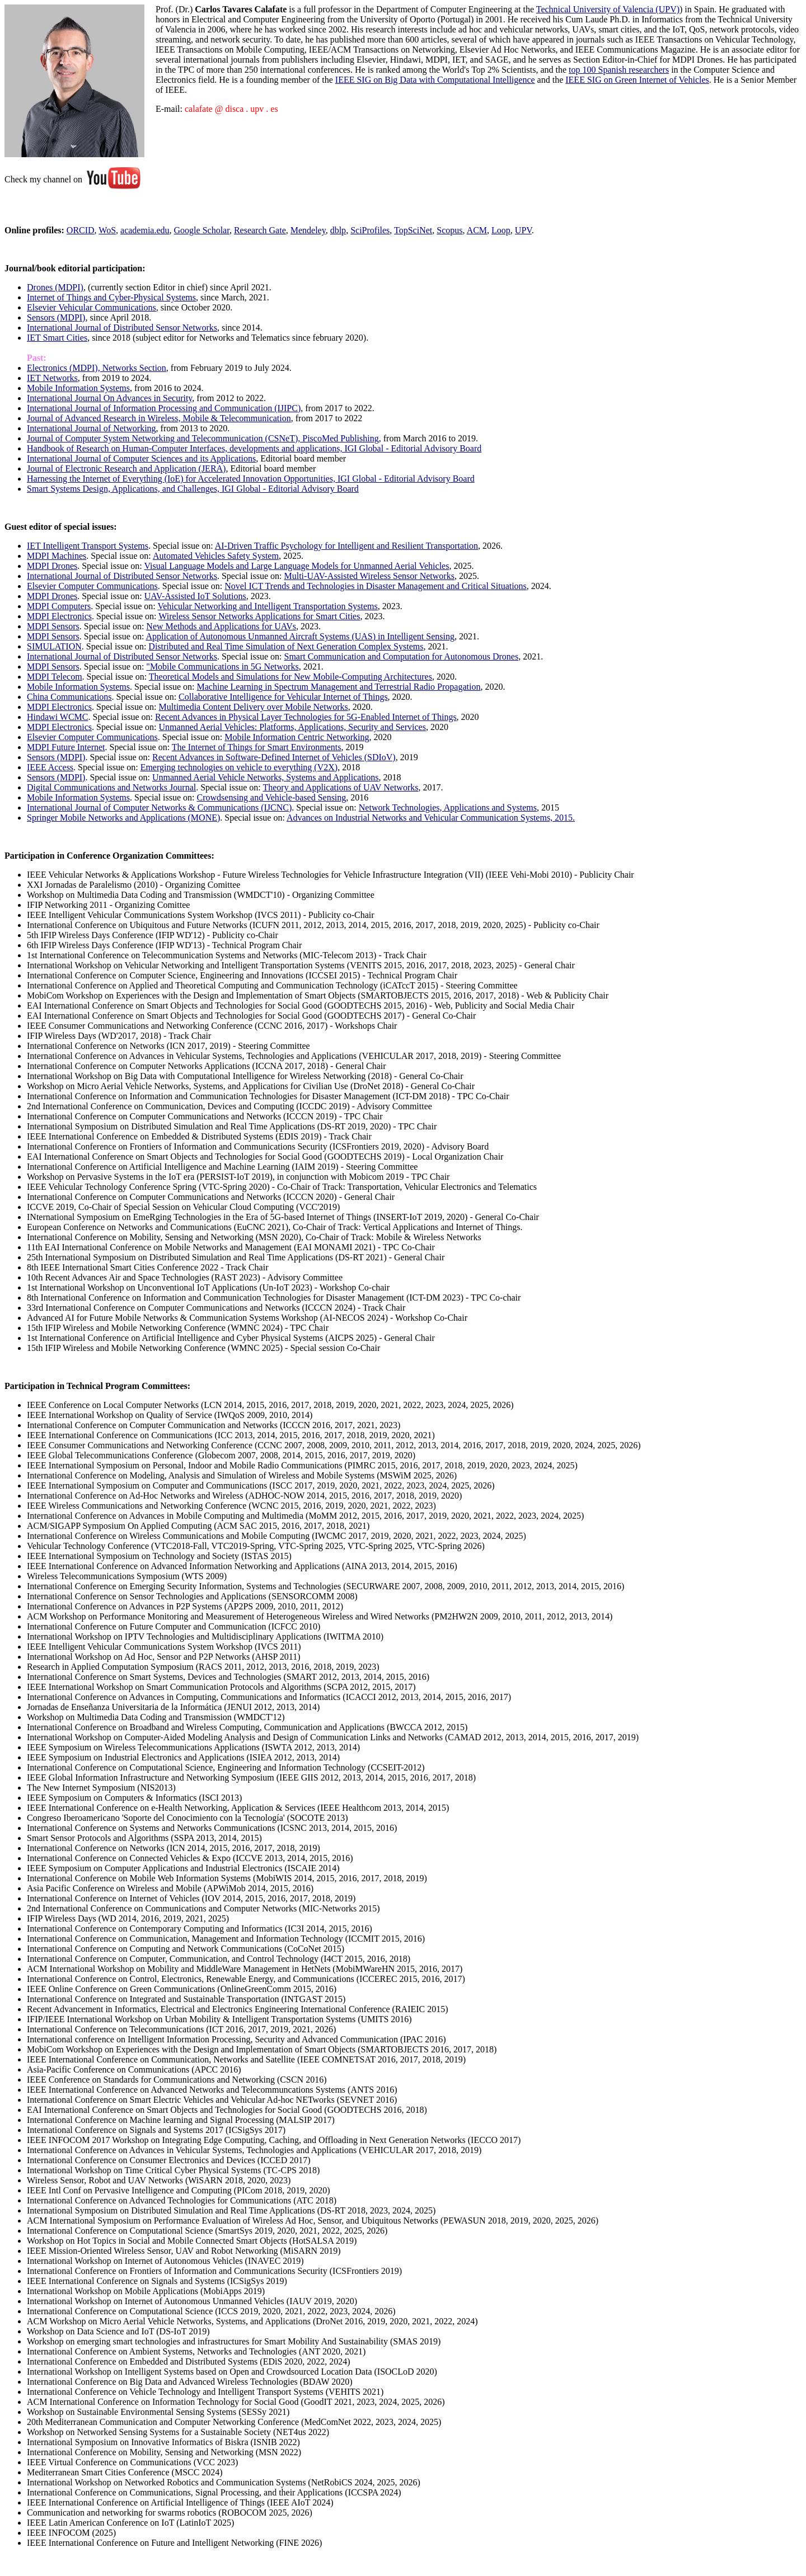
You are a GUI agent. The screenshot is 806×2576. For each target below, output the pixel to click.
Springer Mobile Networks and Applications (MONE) (123, 817)
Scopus (449, 230)
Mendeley (308, 230)
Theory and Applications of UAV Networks (340, 787)
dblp (338, 230)
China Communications (69, 696)
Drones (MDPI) (55, 287)
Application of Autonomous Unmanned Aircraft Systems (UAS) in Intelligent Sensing (300, 636)
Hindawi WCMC (57, 717)
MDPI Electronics (59, 616)
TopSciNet (413, 230)
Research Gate (260, 230)
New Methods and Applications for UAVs (221, 626)
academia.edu (145, 230)
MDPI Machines (56, 556)
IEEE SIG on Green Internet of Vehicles (637, 79)
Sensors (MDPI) (56, 317)
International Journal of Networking (91, 428)
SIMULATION (54, 646)
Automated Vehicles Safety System (216, 556)
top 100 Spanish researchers (619, 69)
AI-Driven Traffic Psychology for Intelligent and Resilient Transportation (346, 545)
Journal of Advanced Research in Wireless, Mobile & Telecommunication (159, 418)
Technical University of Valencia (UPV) (608, 9)
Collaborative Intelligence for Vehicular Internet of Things (283, 696)
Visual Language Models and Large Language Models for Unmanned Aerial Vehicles (296, 566)
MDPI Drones (52, 566)
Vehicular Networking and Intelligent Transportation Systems (267, 606)
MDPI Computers (59, 606)
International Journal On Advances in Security (109, 398)
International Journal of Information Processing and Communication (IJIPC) (164, 408)
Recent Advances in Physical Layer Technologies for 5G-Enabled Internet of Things (306, 717)
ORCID (81, 230)
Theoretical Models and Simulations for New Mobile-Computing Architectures (290, 676)
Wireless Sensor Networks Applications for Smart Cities (259, 616)
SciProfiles (370, 230)
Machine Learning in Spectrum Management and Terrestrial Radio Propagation (339, 686)
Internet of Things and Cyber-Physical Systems (111, 297)
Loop (500, 230)
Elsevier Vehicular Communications (91, 307)
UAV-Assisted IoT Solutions (195, 596)
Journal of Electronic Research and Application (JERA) (126, 468)
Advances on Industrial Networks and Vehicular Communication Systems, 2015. (431, 817)
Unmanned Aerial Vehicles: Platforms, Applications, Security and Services (292, 727)
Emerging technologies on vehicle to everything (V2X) (239, 767)
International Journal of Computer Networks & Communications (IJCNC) (159, 807)
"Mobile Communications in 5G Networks (222, 666)
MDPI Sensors (53, 626)
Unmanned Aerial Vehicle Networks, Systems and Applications (265, 777)
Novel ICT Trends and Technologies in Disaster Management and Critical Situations (375, 586)
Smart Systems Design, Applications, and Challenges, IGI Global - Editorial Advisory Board (193, 488)
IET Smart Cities (57, 337)
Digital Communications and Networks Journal (111, 787)
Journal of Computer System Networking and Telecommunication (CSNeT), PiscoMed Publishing (203, 438)
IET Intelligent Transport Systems (87, 545)
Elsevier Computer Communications (92, 586)
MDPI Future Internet (66, 747)
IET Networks (52, 378)
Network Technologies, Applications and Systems (448, 807)
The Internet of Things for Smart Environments (256, 747)
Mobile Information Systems (78, 388)
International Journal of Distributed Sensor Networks (122, 327)
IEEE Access (50, 767)
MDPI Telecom (54, 676)
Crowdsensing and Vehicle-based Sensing (271, 797)
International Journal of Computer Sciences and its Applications (141, 458)
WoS (107, 230)
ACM (477, 230)
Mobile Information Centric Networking (296, 737)
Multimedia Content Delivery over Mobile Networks (253, 707)
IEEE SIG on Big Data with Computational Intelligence (435, 79)
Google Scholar (201, 230)
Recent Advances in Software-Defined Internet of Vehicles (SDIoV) (274, 757)
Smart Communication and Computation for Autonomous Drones (401, 656)
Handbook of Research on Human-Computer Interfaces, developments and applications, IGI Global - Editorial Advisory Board (254, 448)
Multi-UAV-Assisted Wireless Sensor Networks (369, 576)
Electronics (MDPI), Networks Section (96, 368)
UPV (523, 230)
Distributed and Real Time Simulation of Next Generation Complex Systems (285, 646)
